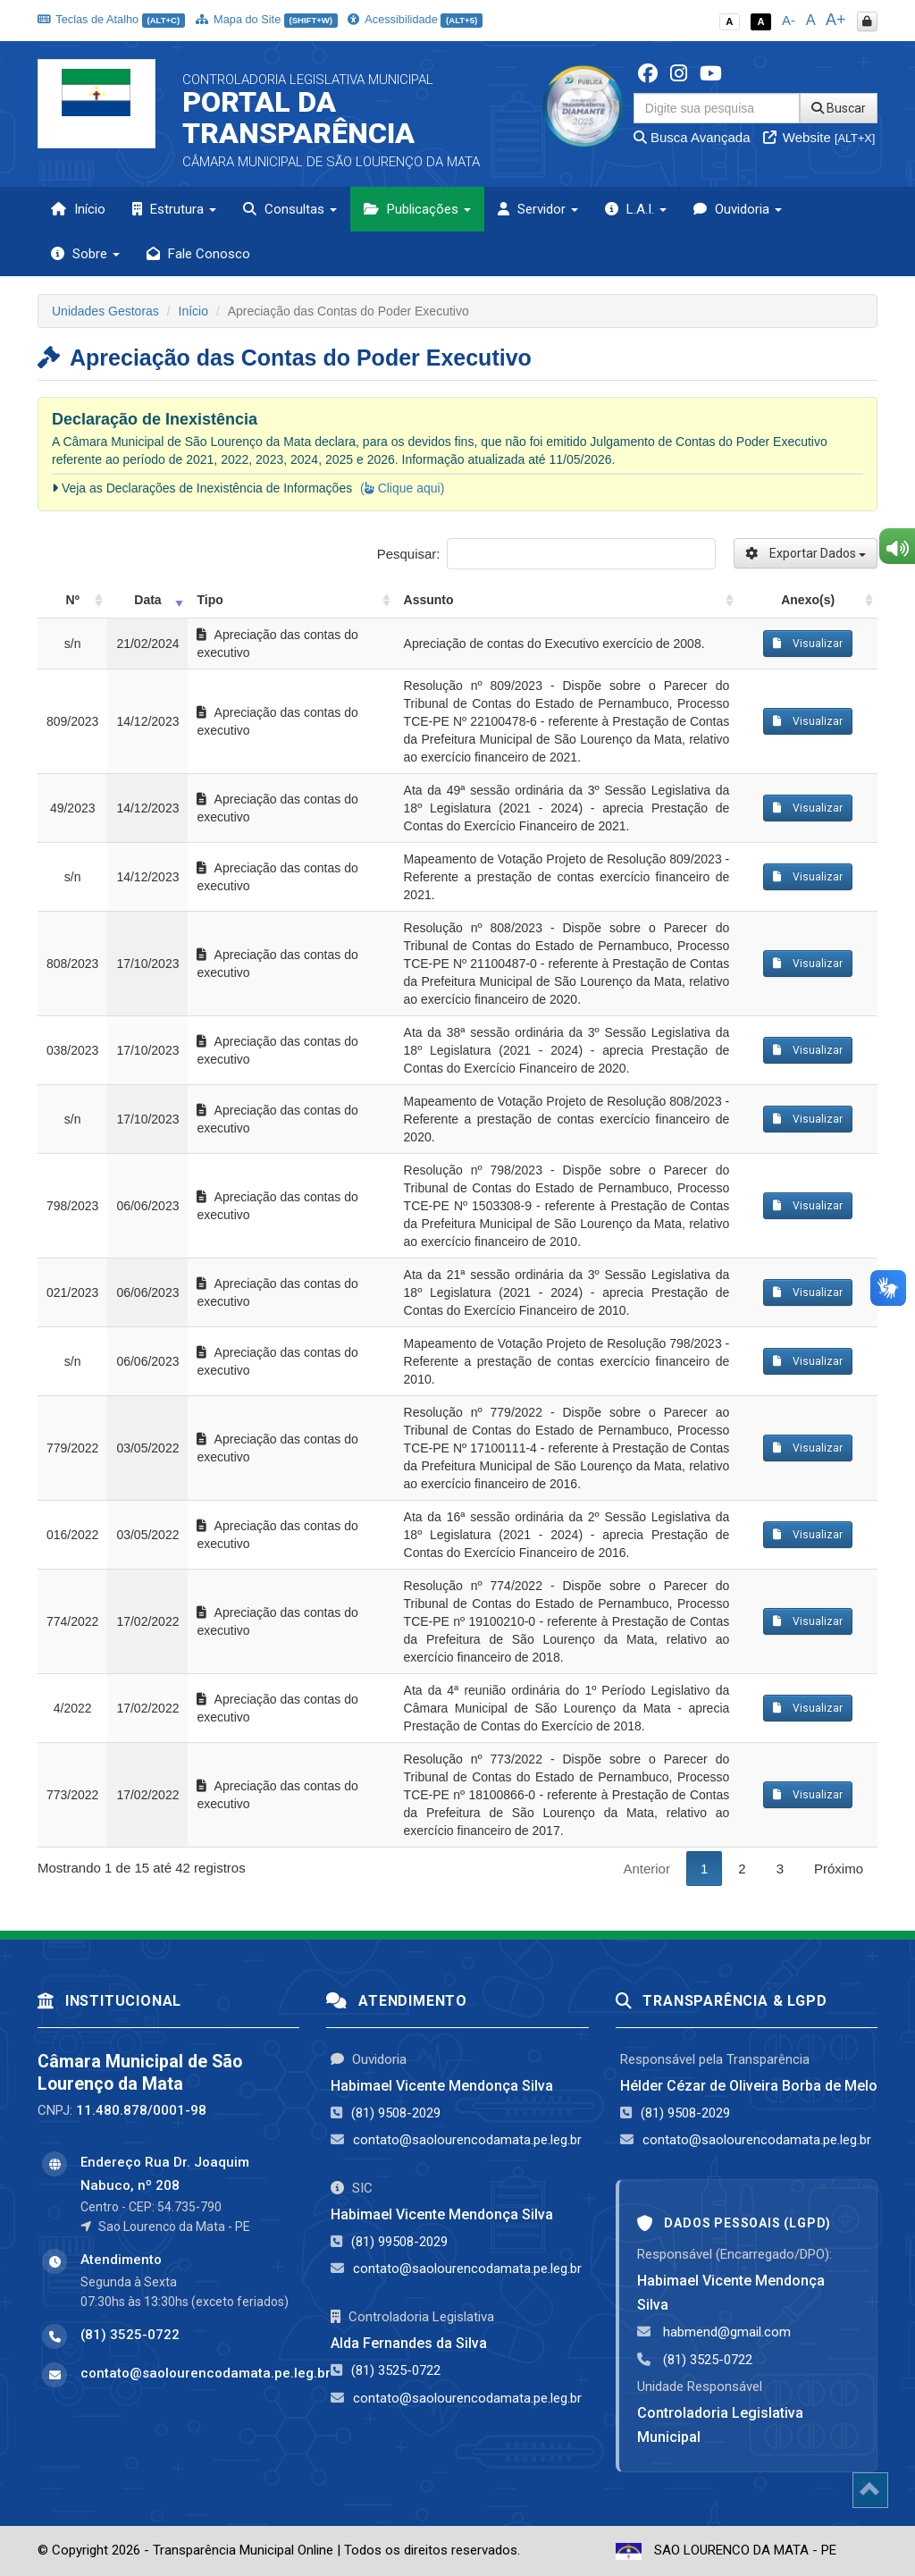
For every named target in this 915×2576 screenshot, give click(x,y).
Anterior (646, 1868)
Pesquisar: (546, 553)
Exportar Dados (805, 553)
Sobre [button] (85, 254)
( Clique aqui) (402, 488)
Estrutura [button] (174, 209)
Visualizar (808, 643)
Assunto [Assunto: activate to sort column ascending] (429, 600)
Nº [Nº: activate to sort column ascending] (73, 600)
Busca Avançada (692, 137)
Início (78, 209)
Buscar (838, 108)
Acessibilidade (415, 19)
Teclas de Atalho (111, 19)
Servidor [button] (538, 209)
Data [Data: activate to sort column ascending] (147, 600)
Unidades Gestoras (105, 311)
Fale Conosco (198, 254)
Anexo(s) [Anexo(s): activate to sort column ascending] (808, 600)
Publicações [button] (417, 209)
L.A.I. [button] (636, 209)
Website (819, 137)
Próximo (838, 1868)
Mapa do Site (267, 19)
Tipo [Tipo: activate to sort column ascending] (209, 600)
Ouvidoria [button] (737, 209)
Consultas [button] (290, 209)
